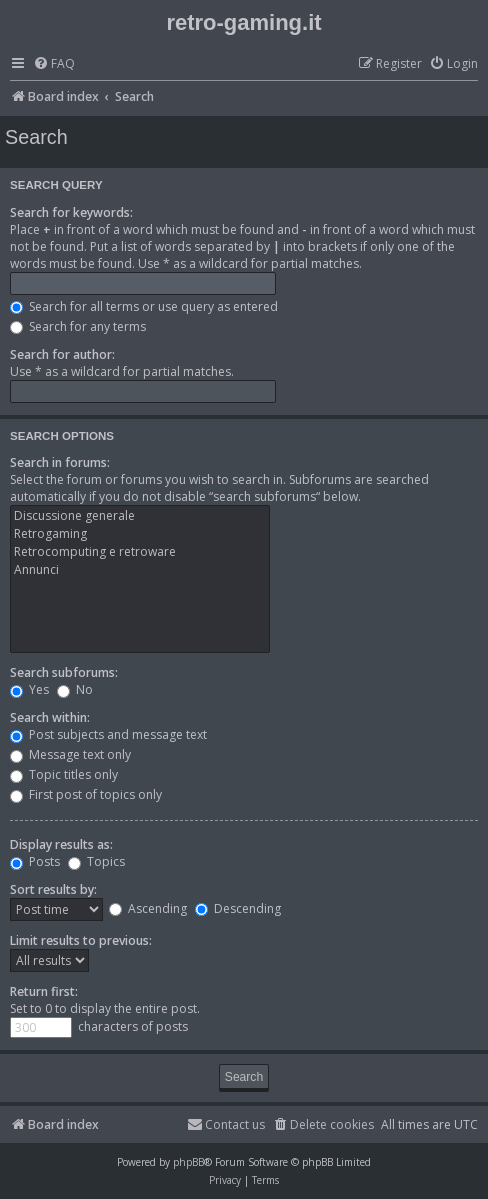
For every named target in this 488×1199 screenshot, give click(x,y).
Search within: (50, 717)
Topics (96, 861)
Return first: (44, 991)
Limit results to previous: (81, 940)
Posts (35, 861)
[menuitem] (54, 64)
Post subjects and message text (108, 734)
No (75, 689)
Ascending (148, 908)
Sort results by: (53, 889)
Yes (29, 689)
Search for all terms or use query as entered (144, 306)
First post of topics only (86, 794)
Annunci (140, 570)
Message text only (70, 754)
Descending (238, 908)
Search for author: (62, 354)
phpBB (188, 1162)
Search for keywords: (71, 212)
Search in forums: (60, 462)
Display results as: (61, 844)
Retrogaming (140, 534)
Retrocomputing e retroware (140, 552)
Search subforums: (64, 672)
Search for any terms (78, 326)
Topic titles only (64, 774)
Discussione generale (140, 516)
